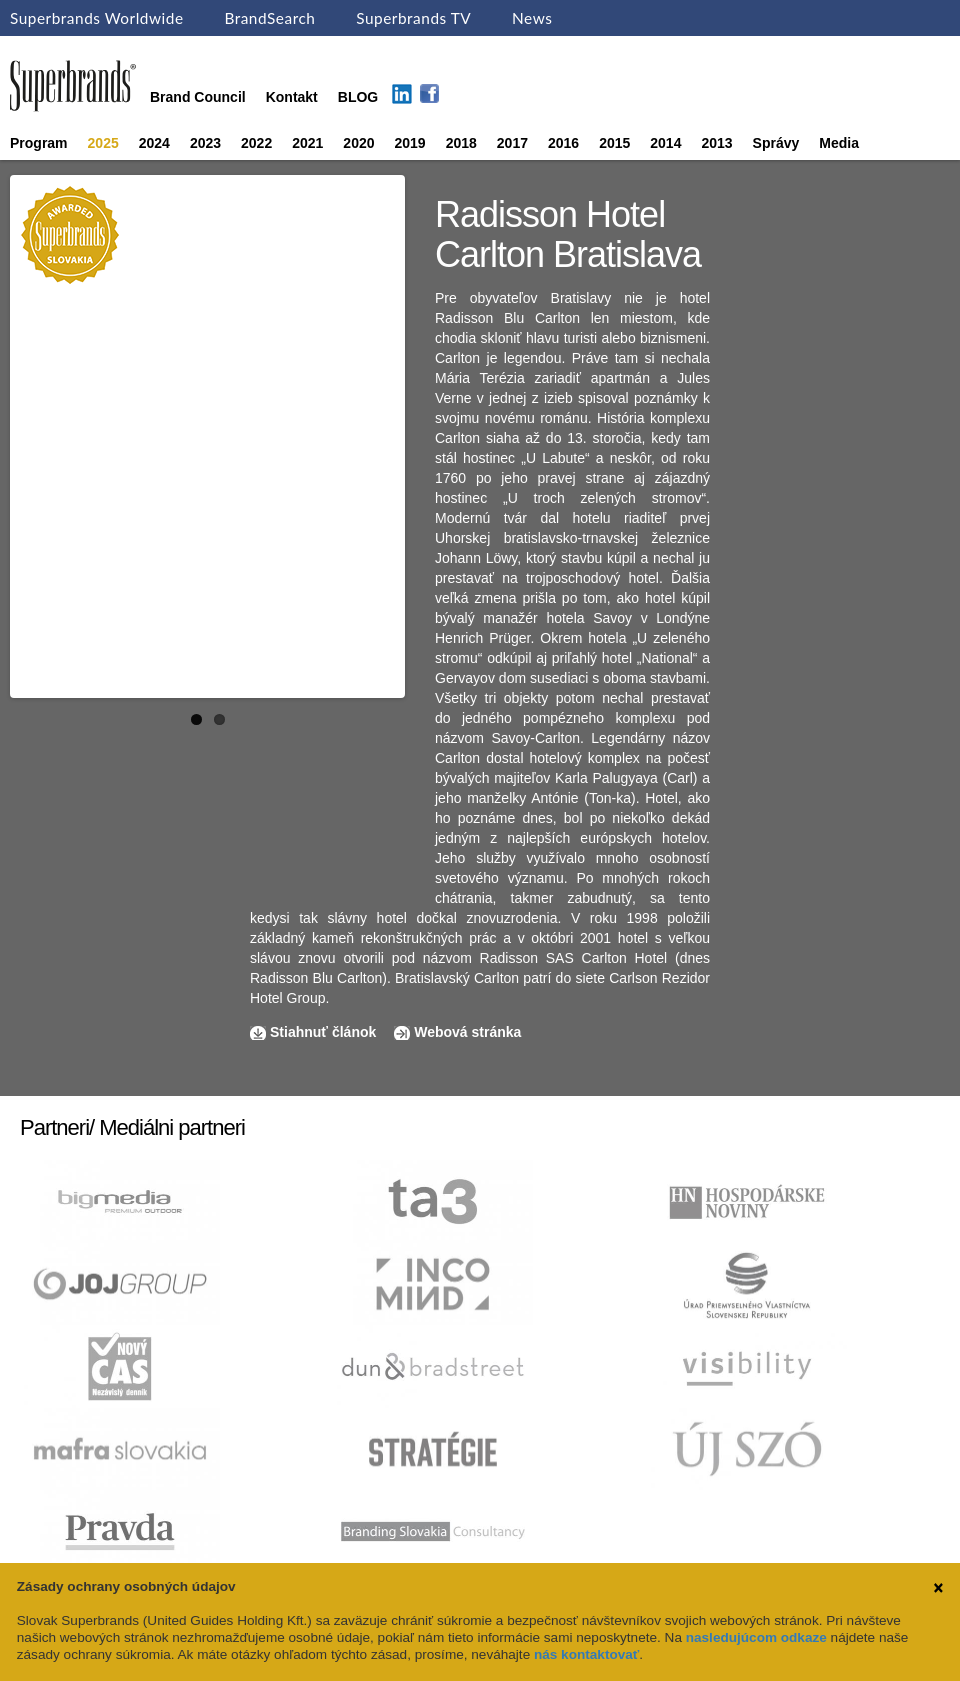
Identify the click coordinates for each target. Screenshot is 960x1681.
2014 (665, 143)
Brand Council (198, 97)
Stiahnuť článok (325, 1032)
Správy (776, 143)
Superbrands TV (413, 18)
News (532, 18)
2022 (256, 143)
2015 (614, 143)
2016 (563, 143)
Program (39, 143)
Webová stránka (467, 1032)
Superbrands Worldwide (97, 18)
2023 (205, 143)
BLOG (358, 97)
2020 (358, 143)
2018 (461, 143)
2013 (716, 143)
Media (839, 143)
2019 (410, 143)
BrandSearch (269, 18)
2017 (512, 143)
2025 (103, 143)
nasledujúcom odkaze (756, 1637)
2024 (154, 143)
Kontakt (292, 97)
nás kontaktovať (586, 1654)
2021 (307, 143)
